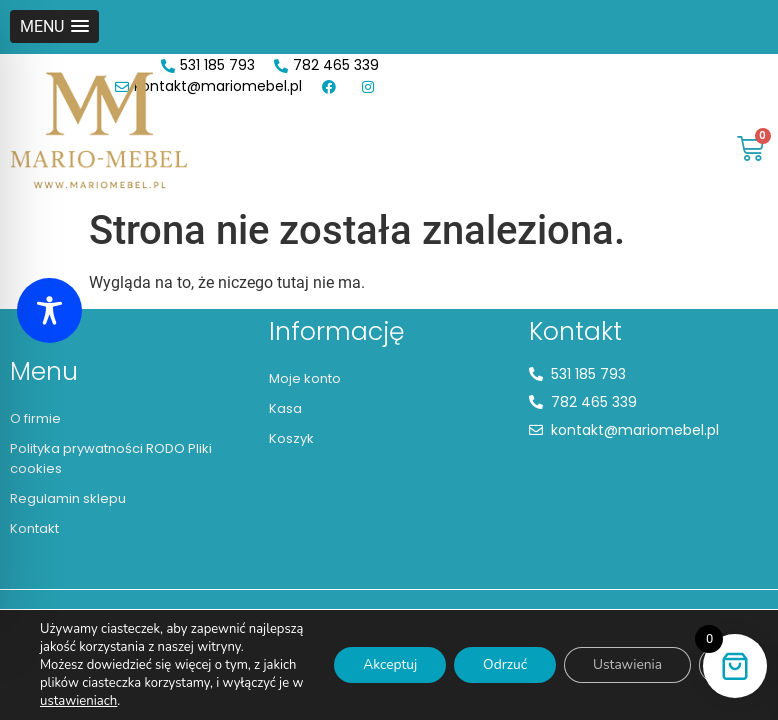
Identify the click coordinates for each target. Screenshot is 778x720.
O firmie (35, 418)
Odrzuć (499, 655)
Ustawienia (625, 655)
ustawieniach (92, 701)
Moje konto (305, 378)
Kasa (285, 408)
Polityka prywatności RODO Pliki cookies (111, 458)
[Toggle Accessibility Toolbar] (49, 310)
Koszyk (291, 438)
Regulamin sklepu (68, 498)
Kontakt (34, 528)
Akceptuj (381, 655)
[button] (54, 26)
